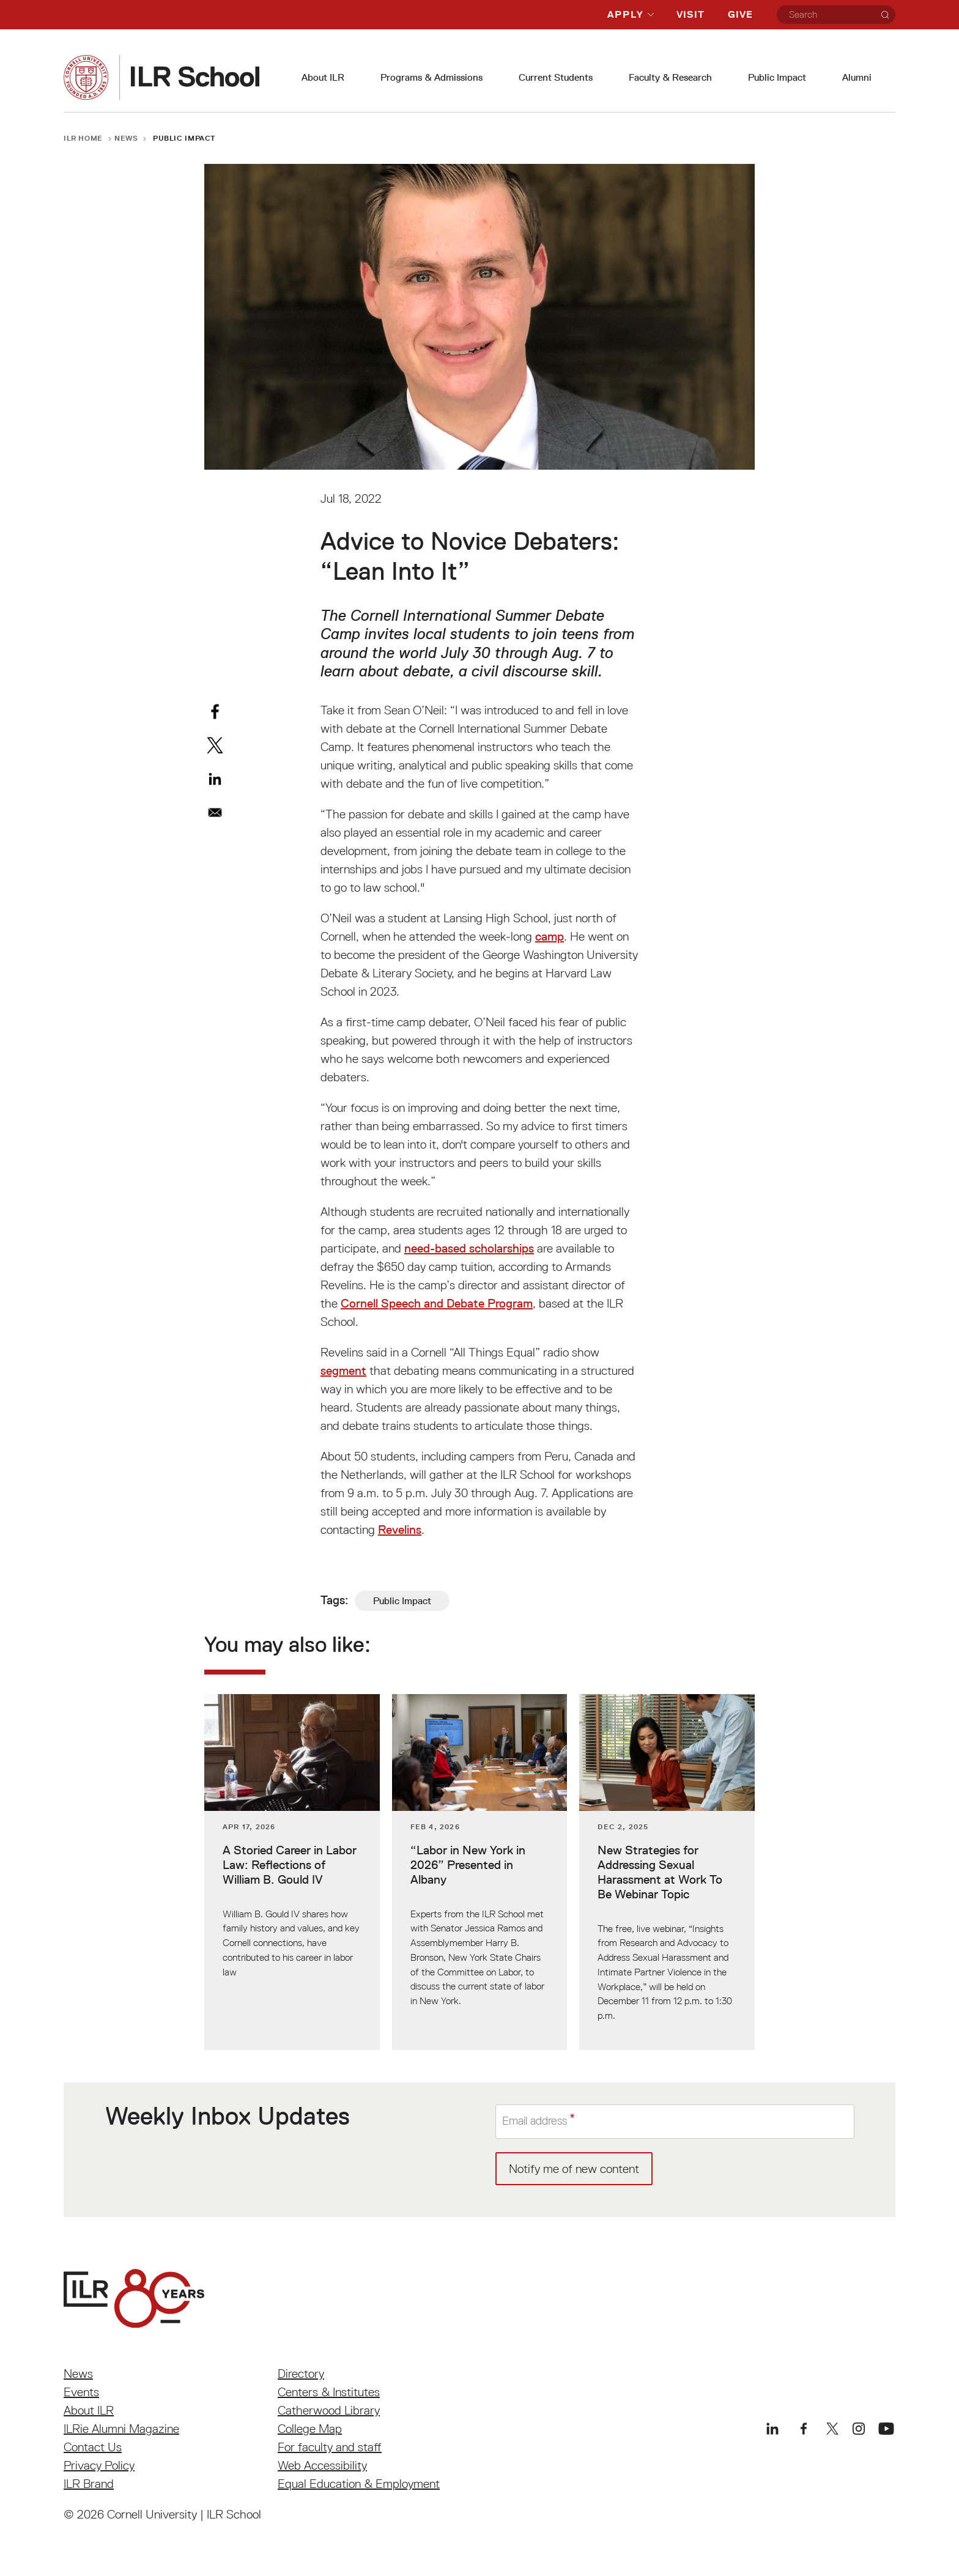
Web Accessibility (322, 2465)
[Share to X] (215, 745)
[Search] (885, 15)
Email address (538, 2121)
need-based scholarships (469, 1248)
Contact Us (93, 2447)
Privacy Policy (99, 2465)
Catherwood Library (329, 2410)
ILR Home (83, 138)
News (126, 138)
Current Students (556, 77)
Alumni (857, 77)
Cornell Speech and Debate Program (437, 1303)
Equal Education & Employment (359, 2483)
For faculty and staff (330, 2447)
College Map (310, 2428)
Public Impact (777, 77)
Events (81, 2392)
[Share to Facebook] (215, 711)
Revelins (399, 1529)
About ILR (323, 77)
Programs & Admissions (431, 77)
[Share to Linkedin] (215, 779)
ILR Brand (89, 2483)
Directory (301, 2373)
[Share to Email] (215, 812)
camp (549, 936)
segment (343, 1370)
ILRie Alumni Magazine (121, 2428)
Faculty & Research (670, 77)
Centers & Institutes (329, 2392)
